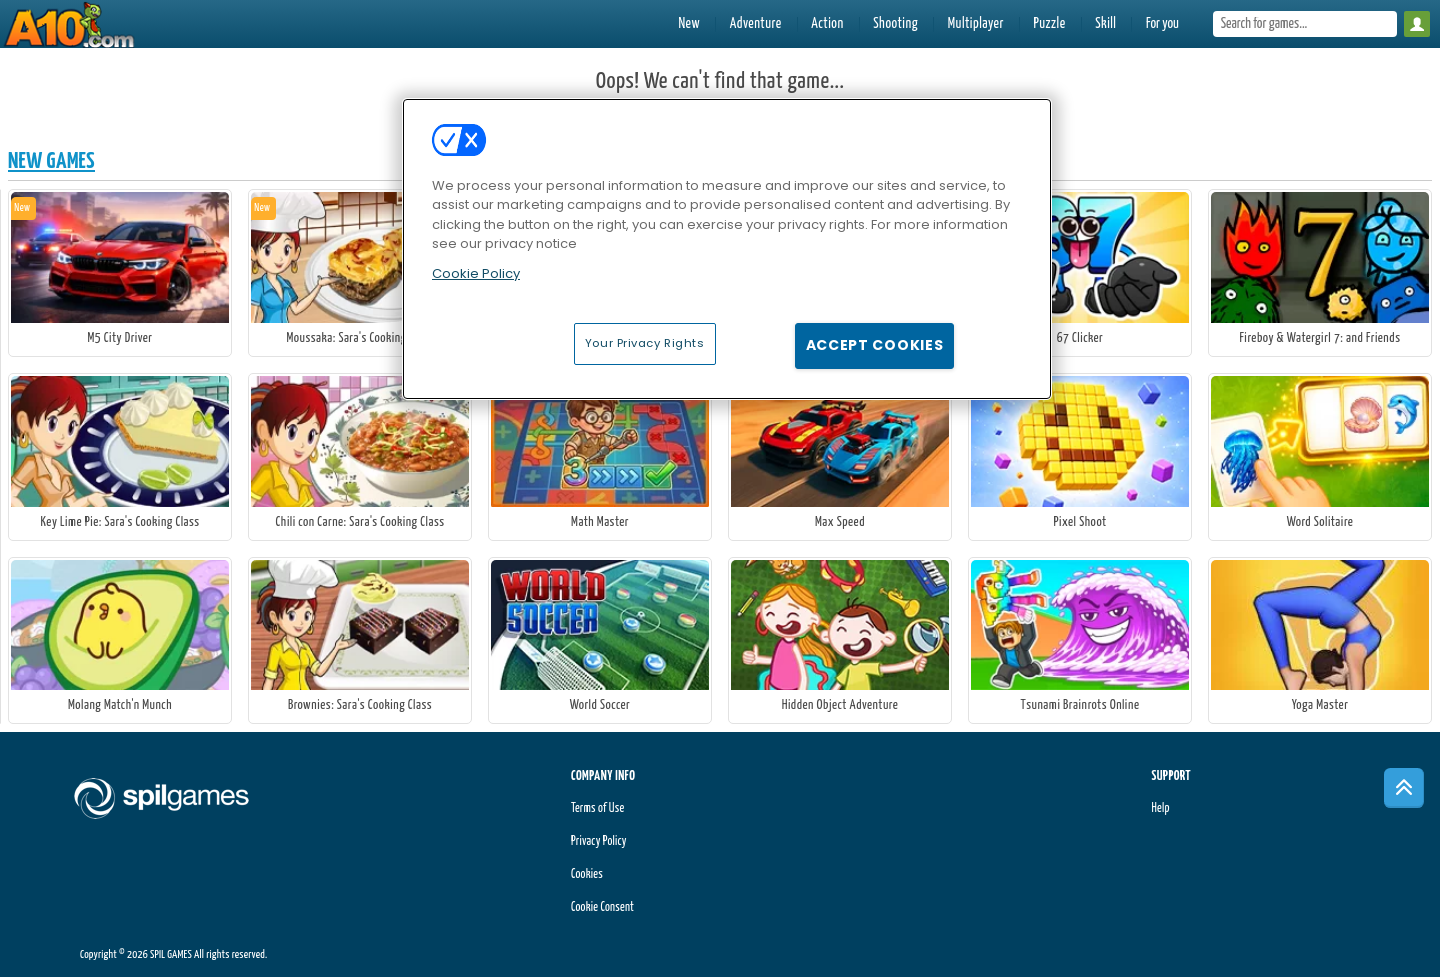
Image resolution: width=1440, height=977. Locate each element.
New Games (51, 161)
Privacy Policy (599, 841)
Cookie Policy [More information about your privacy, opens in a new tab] (476, 273)
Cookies (587, 874)
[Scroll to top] (1404, 788)
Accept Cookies (875, 345)
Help (1160, 808)
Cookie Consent (602, 907)
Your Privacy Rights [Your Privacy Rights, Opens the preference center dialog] (645, 343)
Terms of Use (597, 808)
